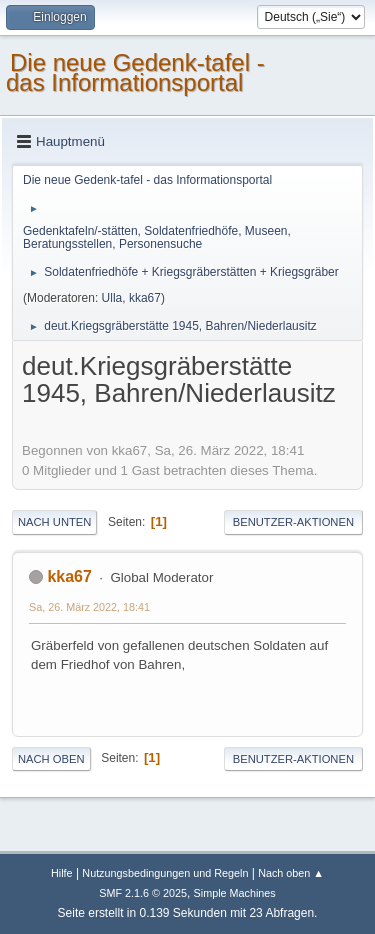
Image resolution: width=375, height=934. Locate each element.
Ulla (112, 298)
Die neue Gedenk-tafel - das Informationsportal (135, 72)
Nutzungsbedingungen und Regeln (165, 873)
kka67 (145, 298)
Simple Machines (235, 893)
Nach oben (51, 759)
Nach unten (54, 522)
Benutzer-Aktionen (293, 522)
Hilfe (62, 873)
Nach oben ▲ (291, 873)
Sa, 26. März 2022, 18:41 (89, 607)
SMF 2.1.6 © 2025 (143, 893)
